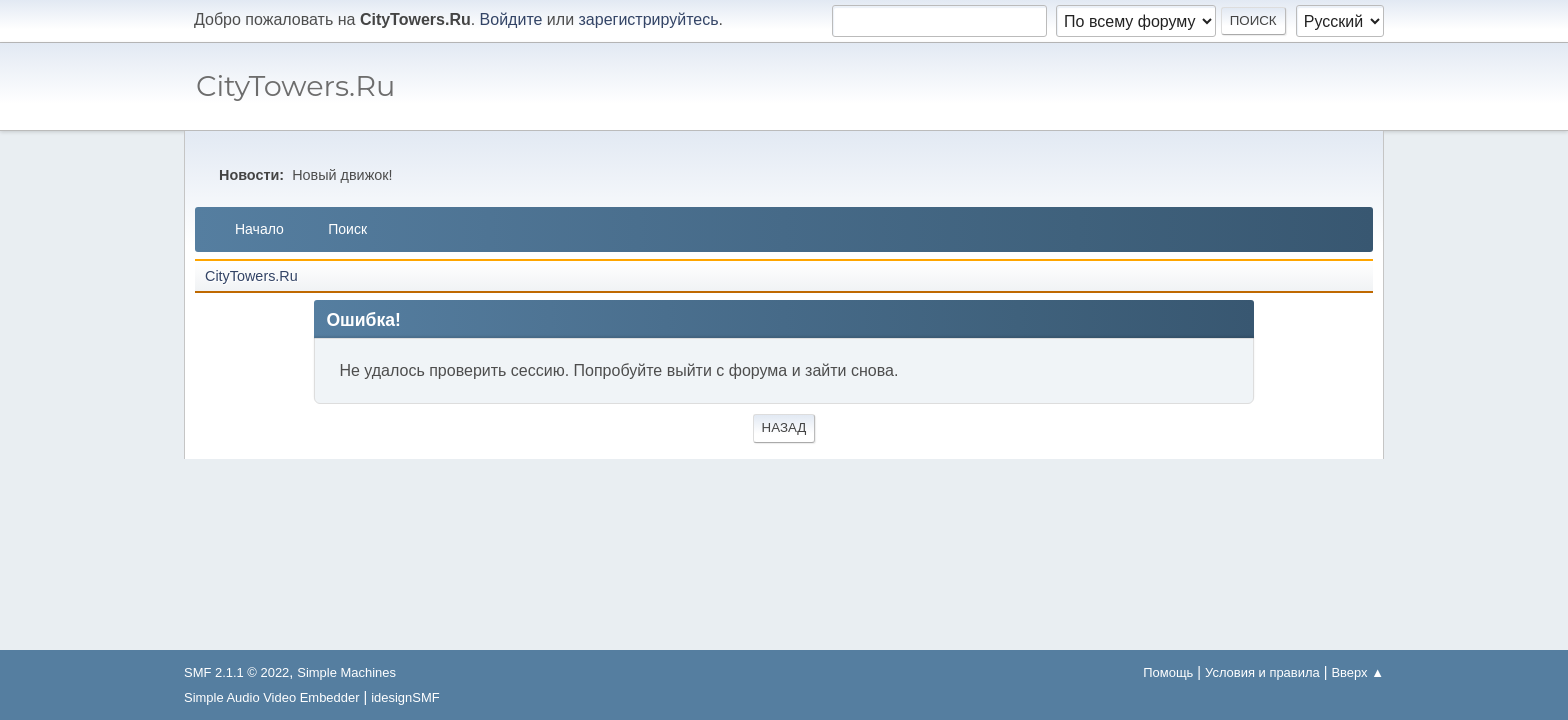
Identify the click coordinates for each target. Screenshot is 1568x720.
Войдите (511, 19)
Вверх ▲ (1357, 672)
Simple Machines (346, 672)
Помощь (1168, 672)
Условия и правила (1262, 672)
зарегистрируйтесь (649, 19)
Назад (784, 427)
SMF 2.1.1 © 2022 (236, 672)
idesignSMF (405, 697)
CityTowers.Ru (295, 85)
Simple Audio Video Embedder (271, 697)
